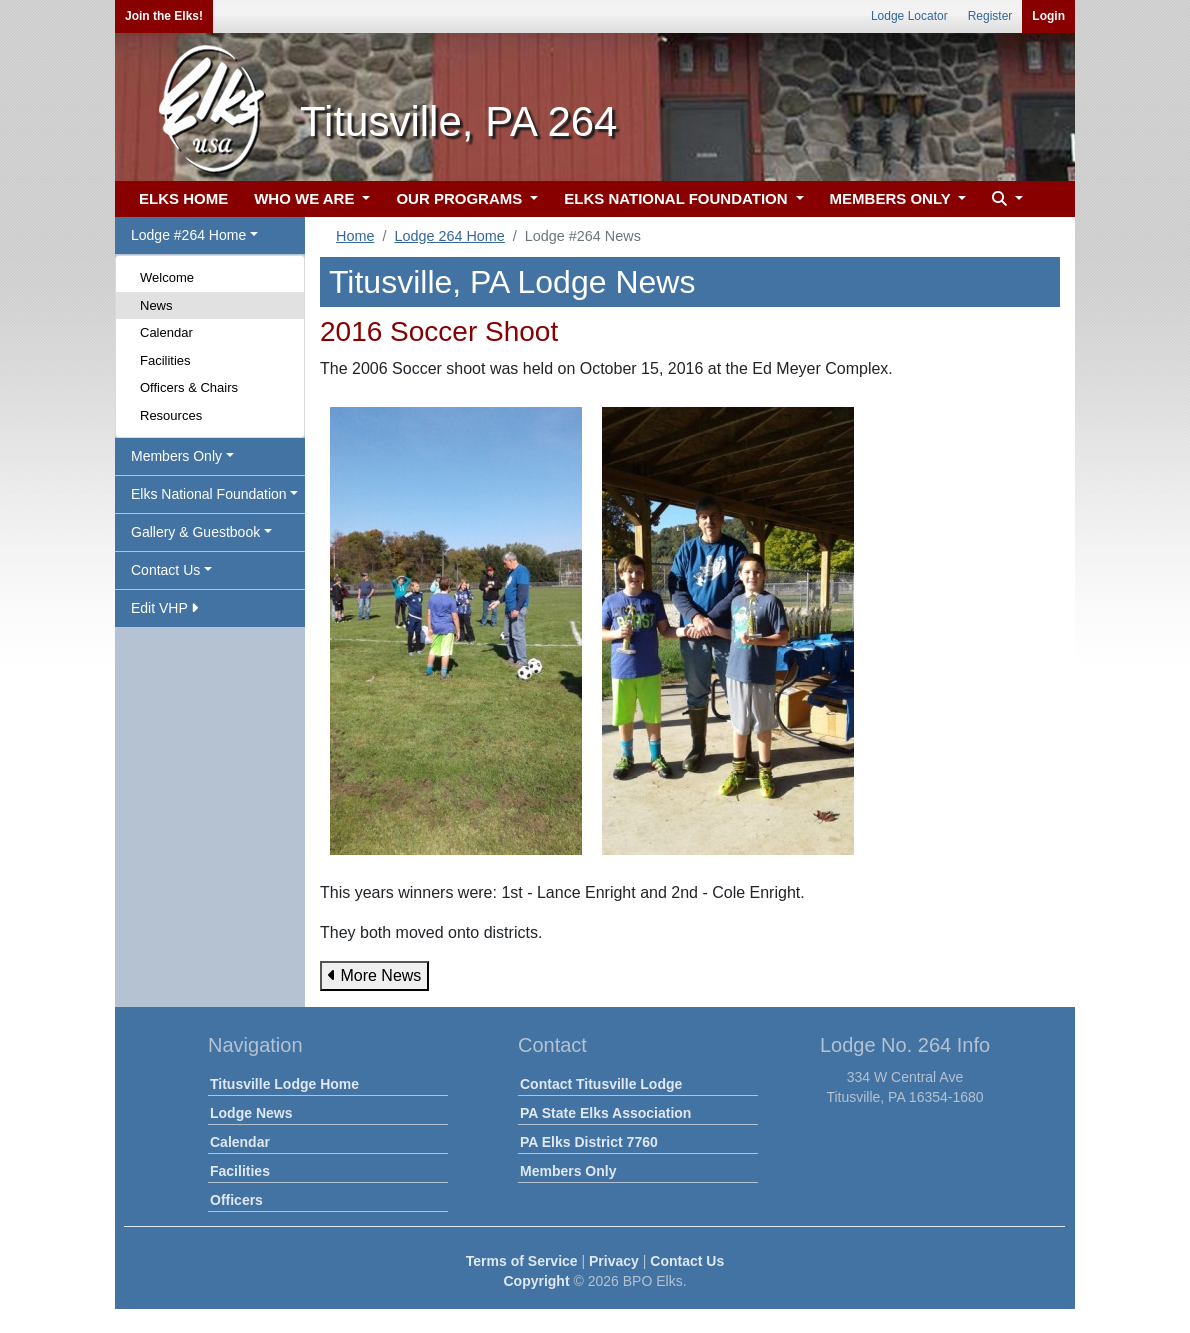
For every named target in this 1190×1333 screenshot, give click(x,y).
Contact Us (687, 1261)
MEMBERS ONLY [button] (892, 198)
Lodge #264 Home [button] (188, 235)
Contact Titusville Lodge (601, 1084)
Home (355, 236)
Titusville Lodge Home (284, 1084)
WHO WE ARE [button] (306, 198)
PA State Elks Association (605, 1113)
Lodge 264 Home (449, 236)
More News (374, 975)
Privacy (614, 1261)
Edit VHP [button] (164, 608)
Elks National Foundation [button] (209, 494)
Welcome (167, 277)
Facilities (165, 360)
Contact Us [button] (165, 570)
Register (990, 16)
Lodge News (251, 1113)
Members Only (568, 1171)
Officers (236, 1200)
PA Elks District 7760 (589, 1142)
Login (1048, 16)
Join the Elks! (164, 16)
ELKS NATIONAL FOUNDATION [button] (678, 198)
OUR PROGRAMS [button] (461, 198)
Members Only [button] (176, 456)
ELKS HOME (183, 198)
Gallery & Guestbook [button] (195, 532)
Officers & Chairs (189, 387)
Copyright (536, 1281)
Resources (171, 415)
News (156, 305)
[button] (1005, 199)
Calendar (166, 332)
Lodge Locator (909, 16)
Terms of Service (522, 1261)
